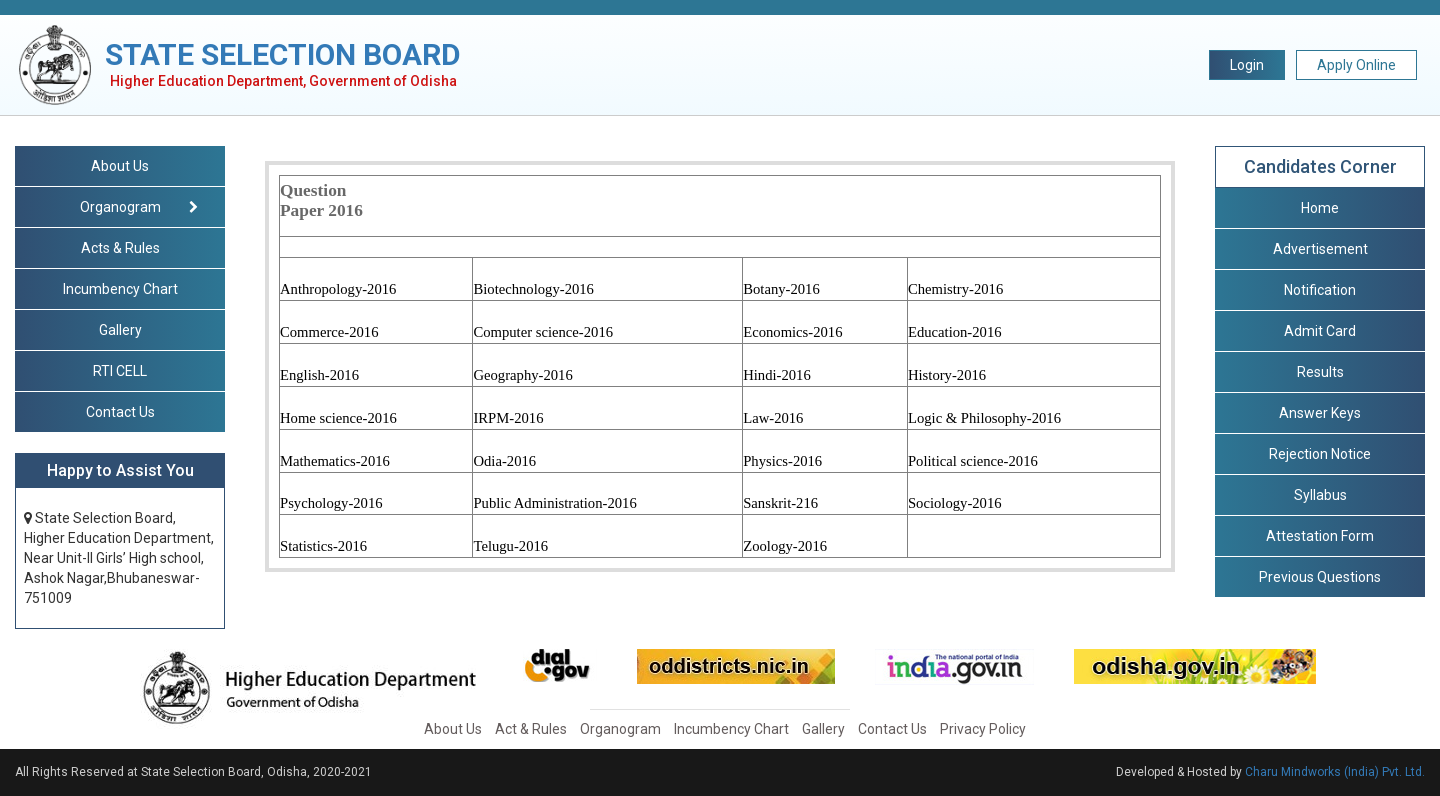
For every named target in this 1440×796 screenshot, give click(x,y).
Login (1247, 65)
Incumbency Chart (120, 289)
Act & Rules (531, 729)
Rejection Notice (1320, 454)
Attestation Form (1320, 536)
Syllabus (1320, 495)
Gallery (120, 330)
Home (1320, 208)
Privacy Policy (983, 729)
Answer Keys (1320, 413)
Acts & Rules (120, 248)
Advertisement (1320, 249)
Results (1320, 372)
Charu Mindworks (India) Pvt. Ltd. (1335, 772)
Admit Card (1320, 331)
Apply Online (1356, 65)
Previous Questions (1320, 577)
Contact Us (120, 412)
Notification (1320, 290)
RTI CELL (120, 371)
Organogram (620, 729)
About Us (120, 166)
